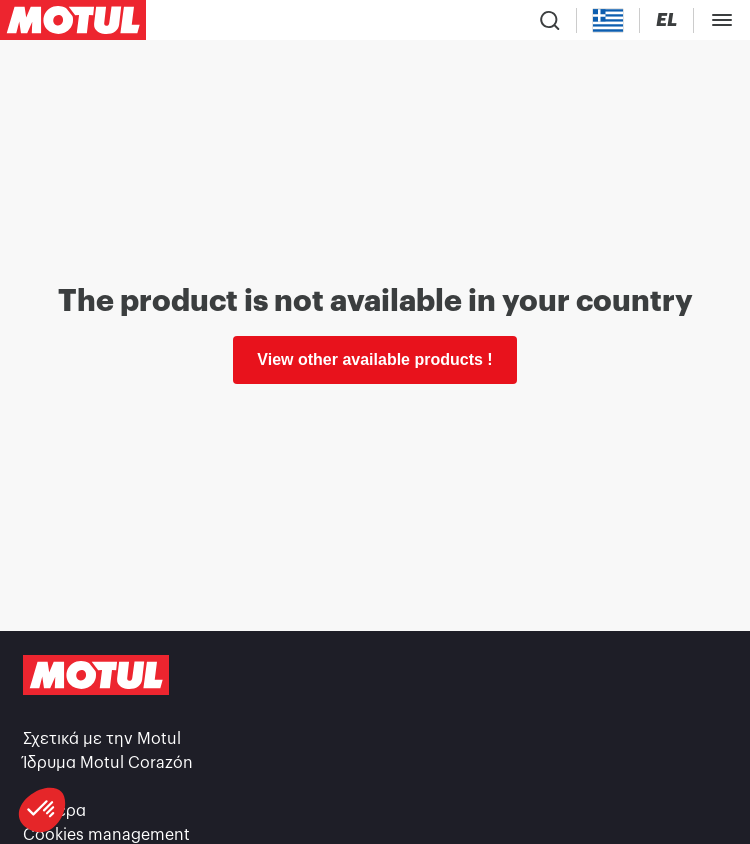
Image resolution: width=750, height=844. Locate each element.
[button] (42, 810)
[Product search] (550, 20)
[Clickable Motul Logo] (73, 20)
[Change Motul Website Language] (666, 20)
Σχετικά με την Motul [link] (102, 739)
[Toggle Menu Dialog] (722, 20)
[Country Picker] (608, 20)
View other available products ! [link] (374, 359)
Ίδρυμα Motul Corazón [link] (108, 763)
